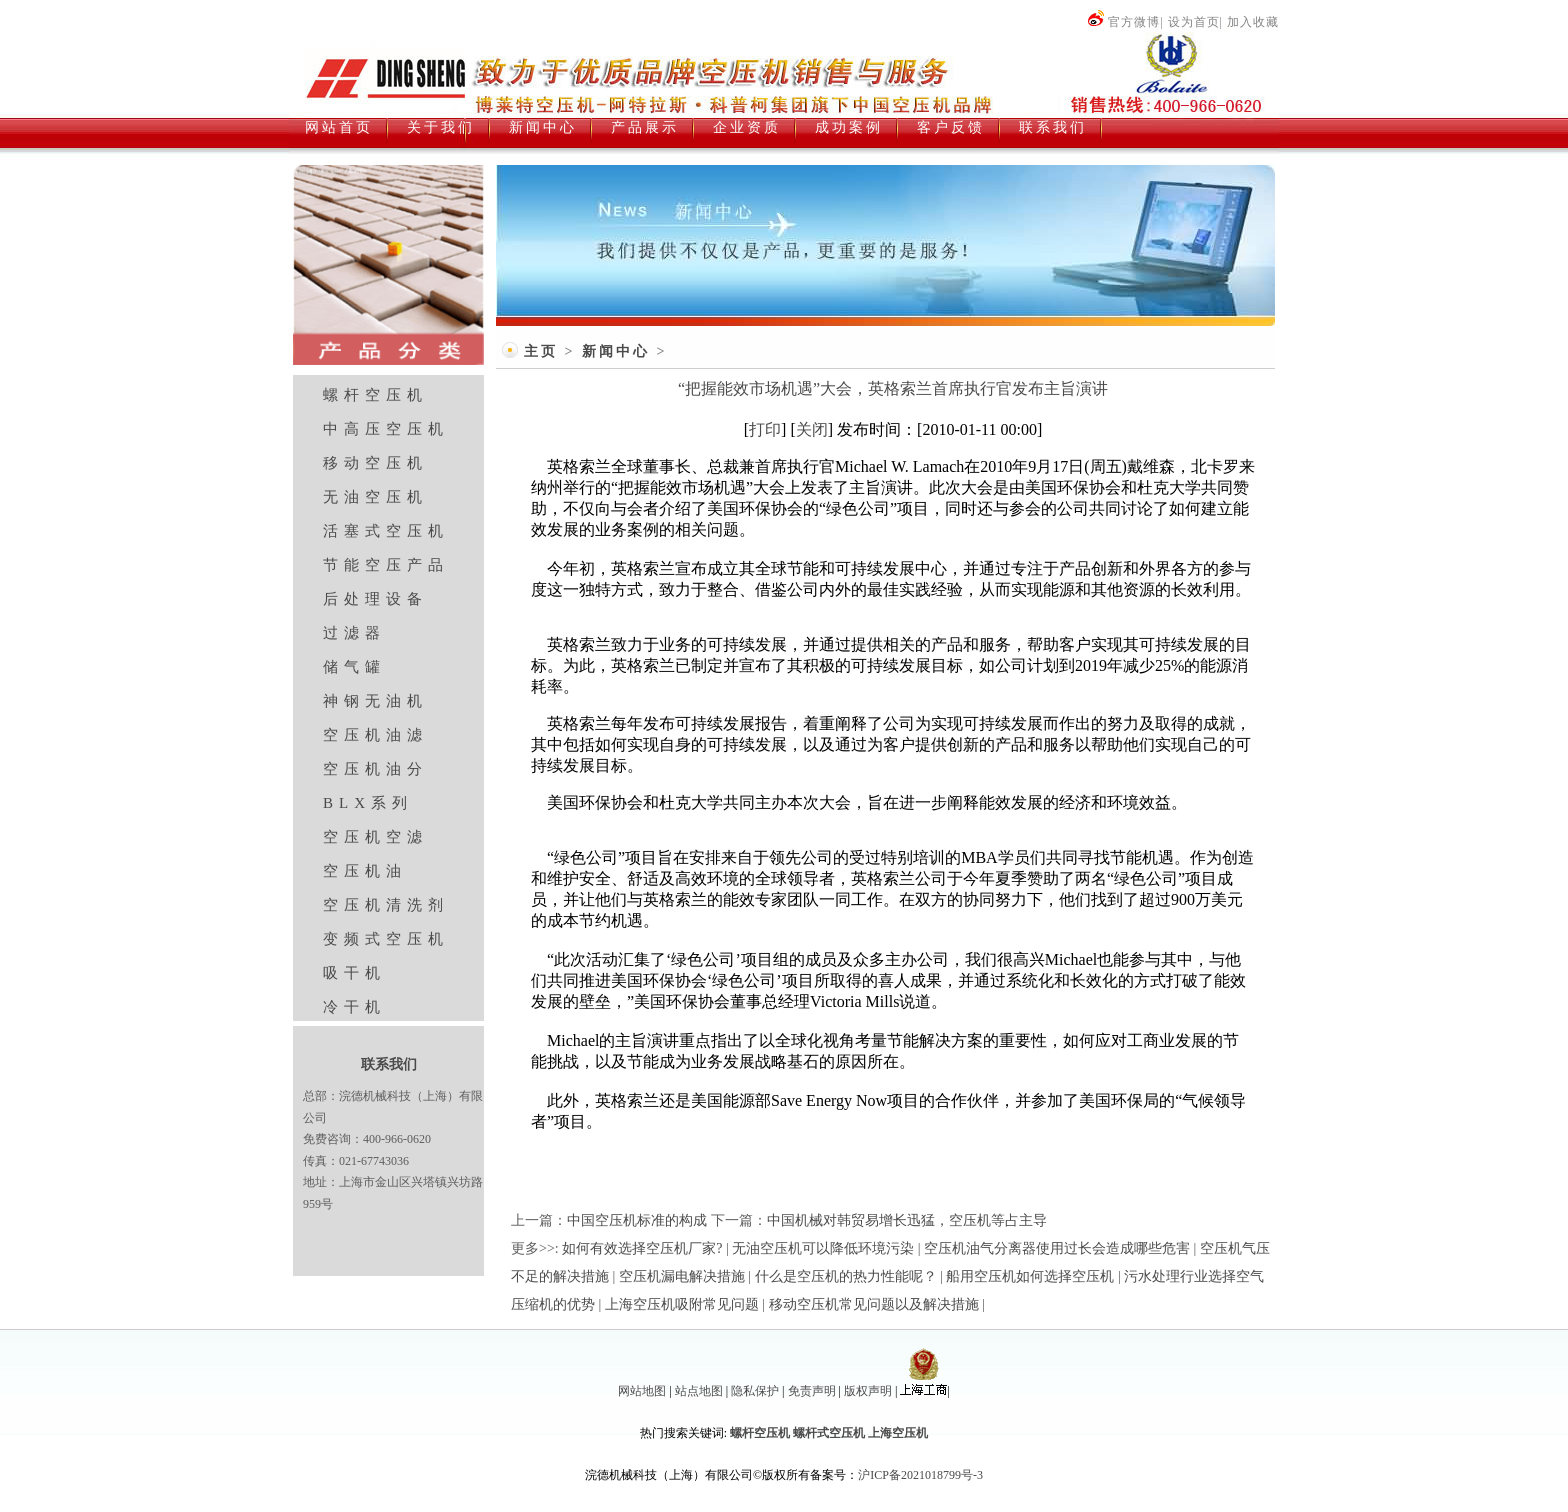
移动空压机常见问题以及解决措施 (874, 1304)
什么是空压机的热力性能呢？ (846, 1276)
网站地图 (642, 1391)
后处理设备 (375, 599)
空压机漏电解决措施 (682, 1276)
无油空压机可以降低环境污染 (823, 1248)
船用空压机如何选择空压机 (1030, 1276)
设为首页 (1194, 22)
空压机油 (365, 871)
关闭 (812, 429)
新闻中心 (616, 351)
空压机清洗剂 (386, 905)
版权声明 (868, 1391)
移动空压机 (375, 463)
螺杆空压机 (375, 395)
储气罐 (354, 667)
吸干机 (354, 973)
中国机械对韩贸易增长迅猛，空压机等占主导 (907, 1220)
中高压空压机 (386, 429)
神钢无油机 (375, 701)
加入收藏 (1253, 22)
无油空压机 (375, 497)
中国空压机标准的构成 (637, 1220)
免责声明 (812, 1391)
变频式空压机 (386, 939)
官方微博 (1123, 22)
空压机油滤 (375, 735)
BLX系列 (368, 803)
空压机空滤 (375, 837)
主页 (541, 351)
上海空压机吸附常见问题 (682, 1304)
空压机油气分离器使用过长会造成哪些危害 (1057, 1248)
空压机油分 (375, 769)
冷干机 (354, 1007)
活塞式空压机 (386, 531)
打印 (765, 429)
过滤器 (354, 633)
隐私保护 (755, 1391)
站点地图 (699, 1391)
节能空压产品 (386, 565)
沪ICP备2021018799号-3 (920, 1475)
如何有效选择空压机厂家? (642, 1248)
